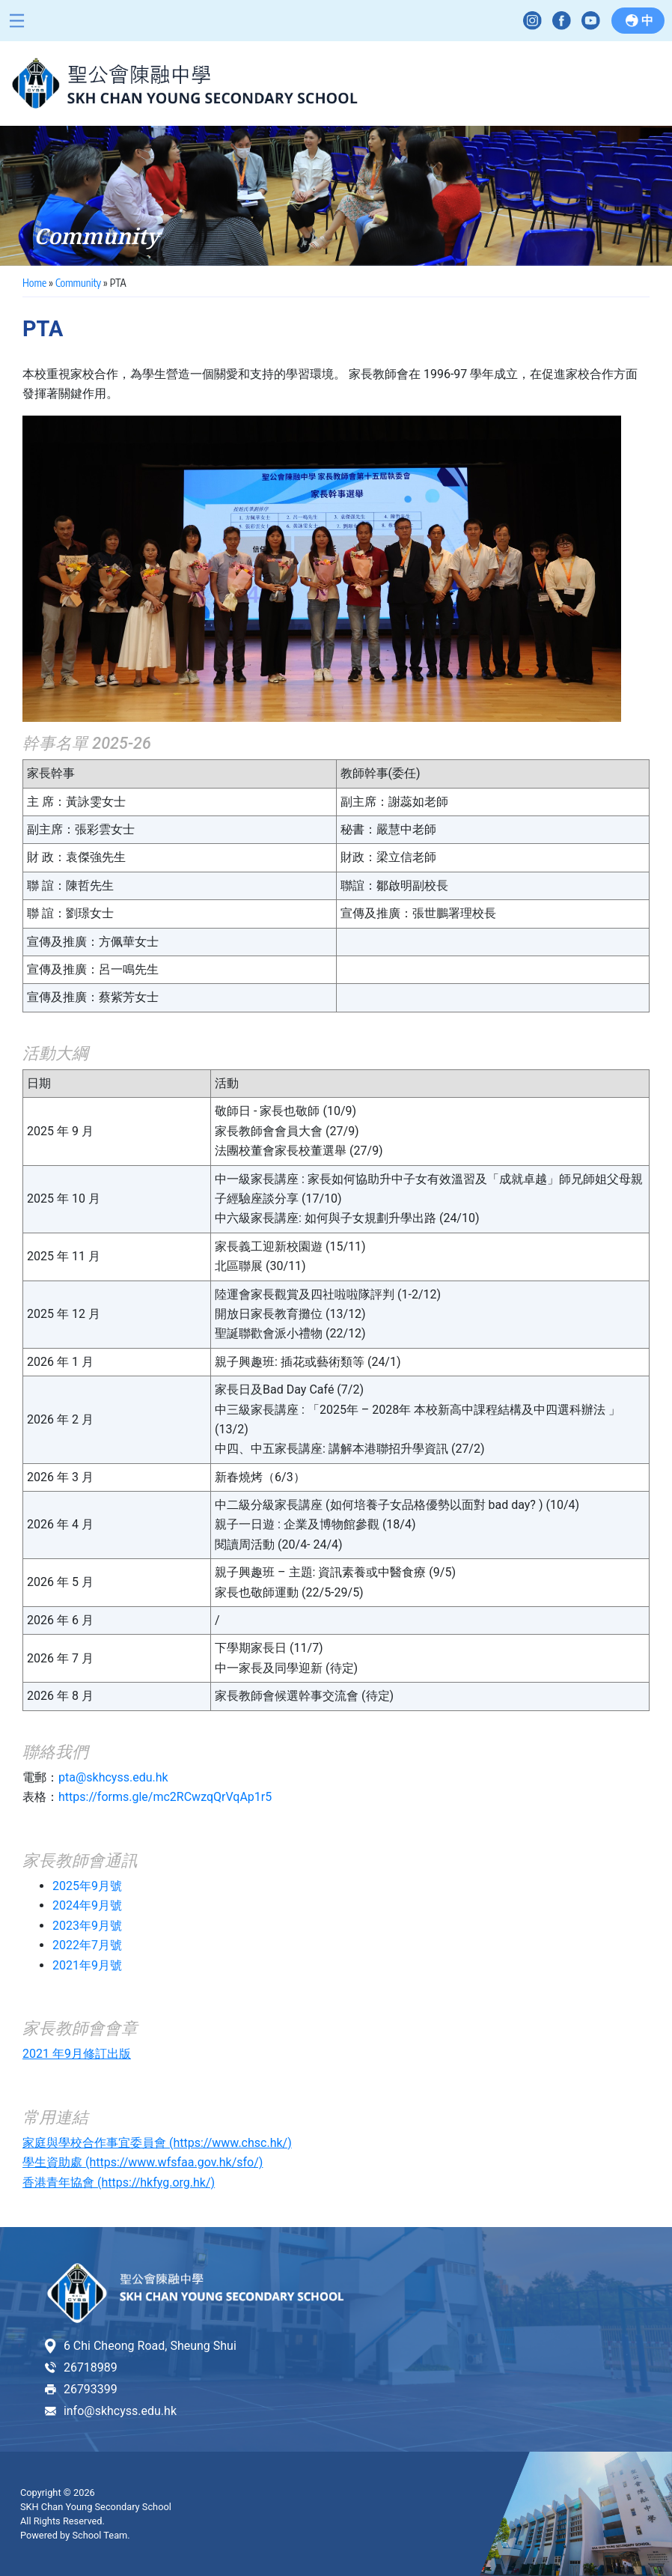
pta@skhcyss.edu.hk (113, 1777)
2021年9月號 (87, 1965)
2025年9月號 (87, 1886)
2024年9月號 (87, 1905)
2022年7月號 (87, 1945)
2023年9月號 (87, 1926)
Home (34, 282)
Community (78, 282)
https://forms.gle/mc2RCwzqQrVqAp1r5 (165, 1797)
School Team (99, 2535)
